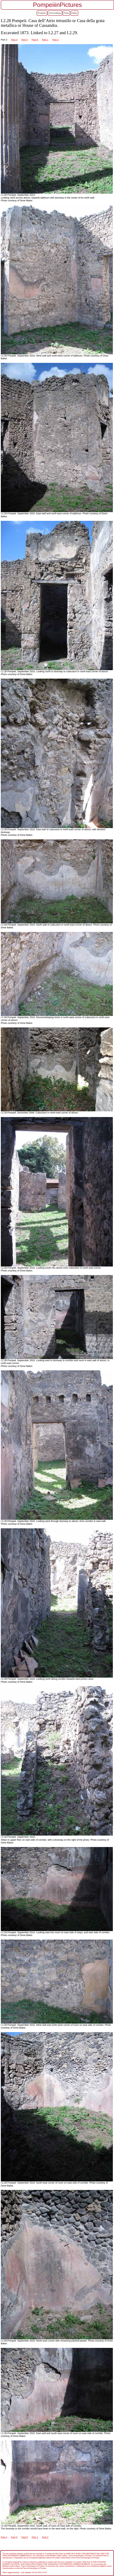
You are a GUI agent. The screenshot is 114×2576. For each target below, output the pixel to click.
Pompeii (42, 13)
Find (66, 13)
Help (74, 13)
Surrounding (55, 13)
